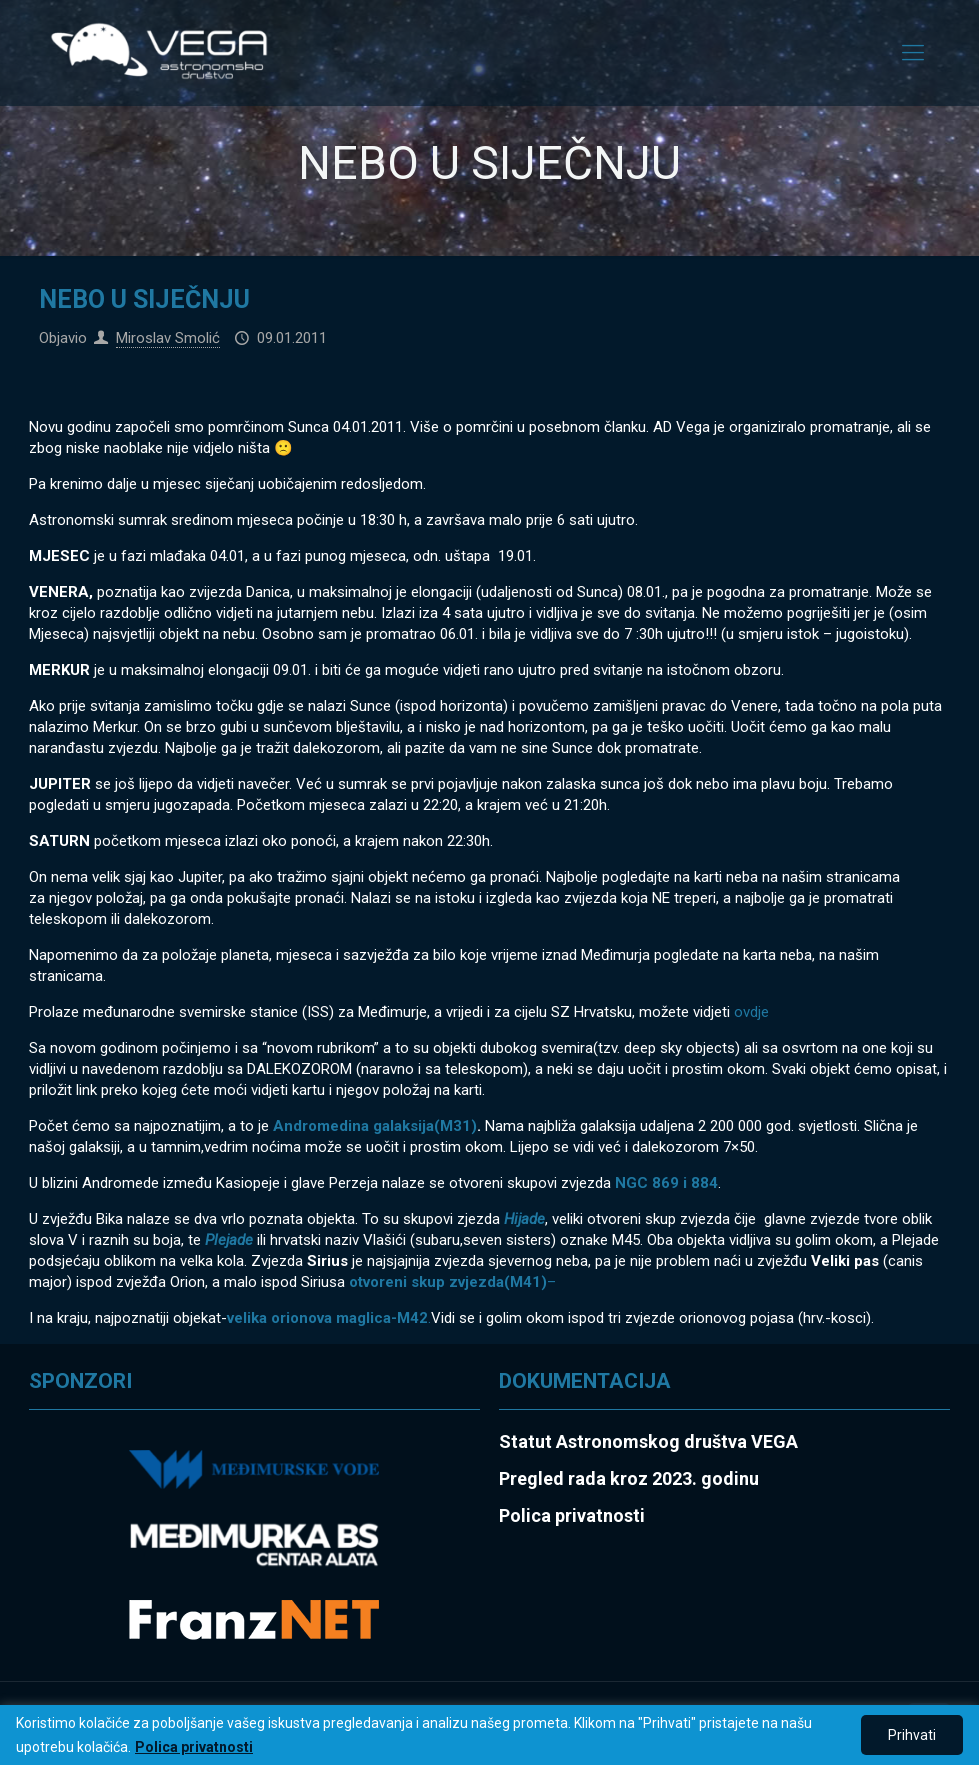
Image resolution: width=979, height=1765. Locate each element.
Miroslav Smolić (168, 338)
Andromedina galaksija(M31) (375, 1126)
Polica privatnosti (194, 1747)
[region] (489, 1735)
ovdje (749, 1012)
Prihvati (912, 1735)
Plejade (229, 1240)
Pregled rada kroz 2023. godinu (629, 1478)
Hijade (524, 1219)
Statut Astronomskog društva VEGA (648, 1441)
